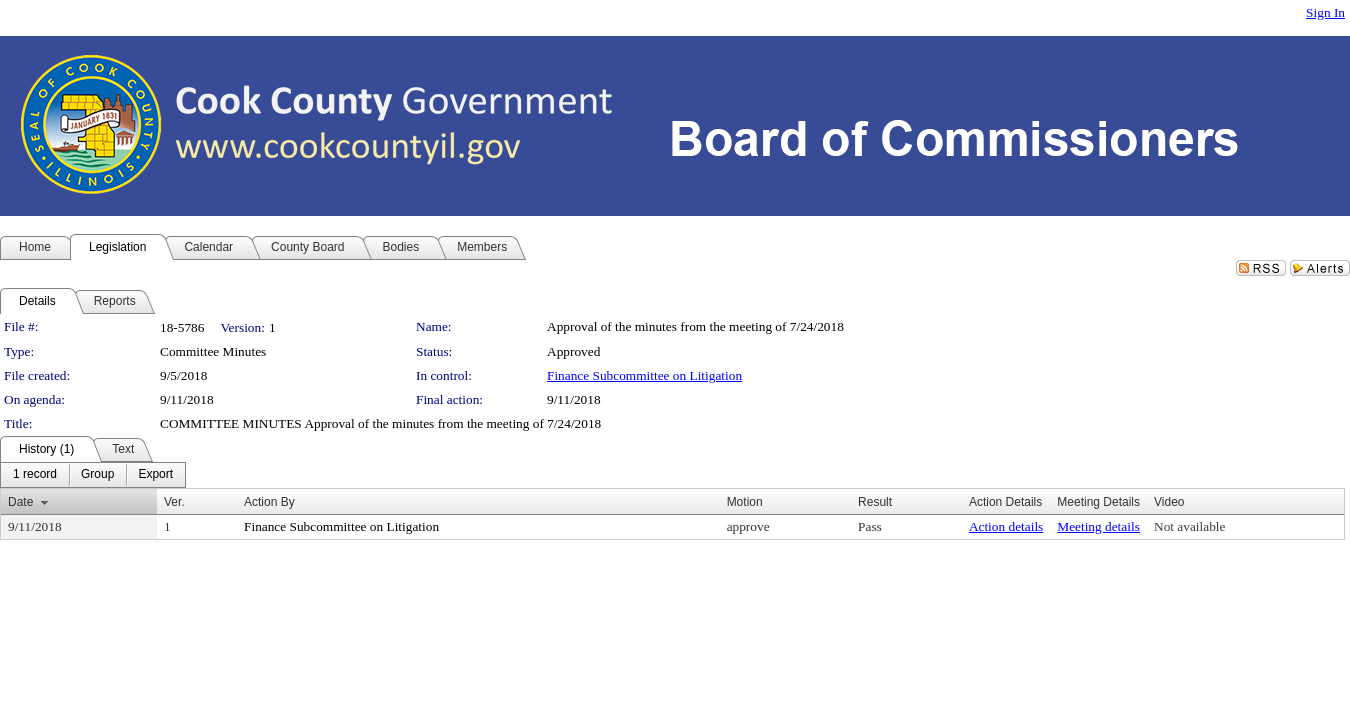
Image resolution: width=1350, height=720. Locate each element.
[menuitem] (35, 475)
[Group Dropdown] (97, 475)
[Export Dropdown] (155, 475)
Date (20, 502)
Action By (269, 502)
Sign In (1325, 12)
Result (875, 502)
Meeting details (1098, 526)
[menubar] (93, 475)
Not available (1189, 526)
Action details (1006, 526)
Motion (745, 502)
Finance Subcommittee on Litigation (644, 375)
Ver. (174, 502)
